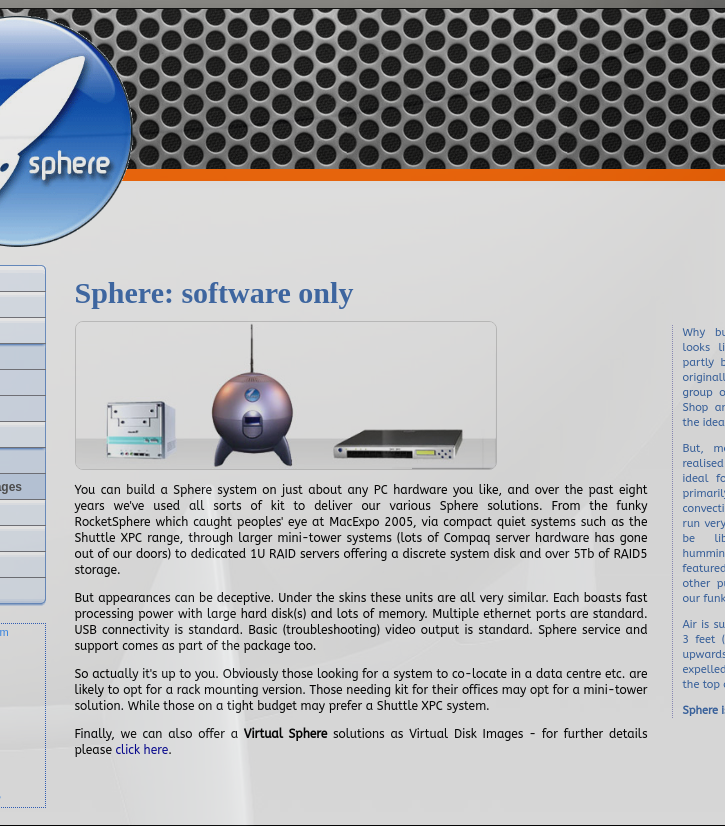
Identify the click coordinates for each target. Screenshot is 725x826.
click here (142, 750)
